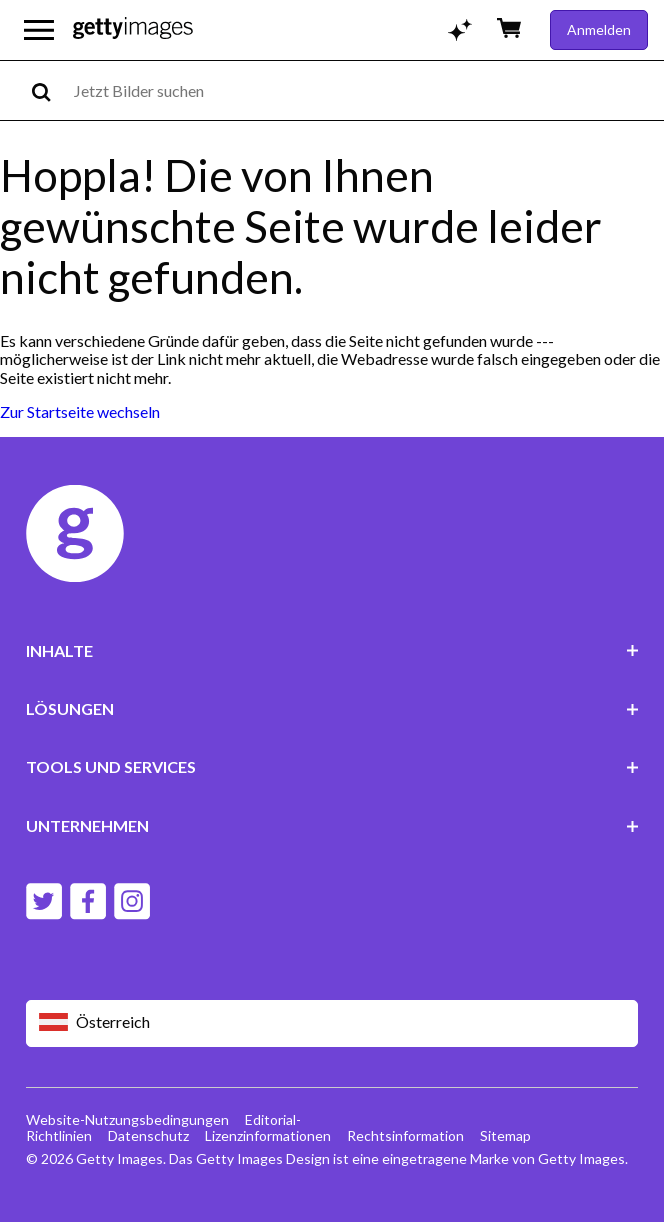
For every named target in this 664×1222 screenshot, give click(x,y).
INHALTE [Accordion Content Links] (332, 650)
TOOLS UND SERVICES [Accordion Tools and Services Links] (332, 766)
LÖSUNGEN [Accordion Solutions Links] (332, 708)
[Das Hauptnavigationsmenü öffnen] (39, 30)
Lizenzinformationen (268, 1135)
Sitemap (505, 1135)
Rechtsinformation (405, 1135)
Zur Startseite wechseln (80, 411)
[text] (365, 90)
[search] (49, 90)
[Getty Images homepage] (133, 29)
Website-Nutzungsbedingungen (127, 1119)
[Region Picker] (332, 1023)
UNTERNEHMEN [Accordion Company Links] (332, 825)
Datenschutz (148, 1135)
